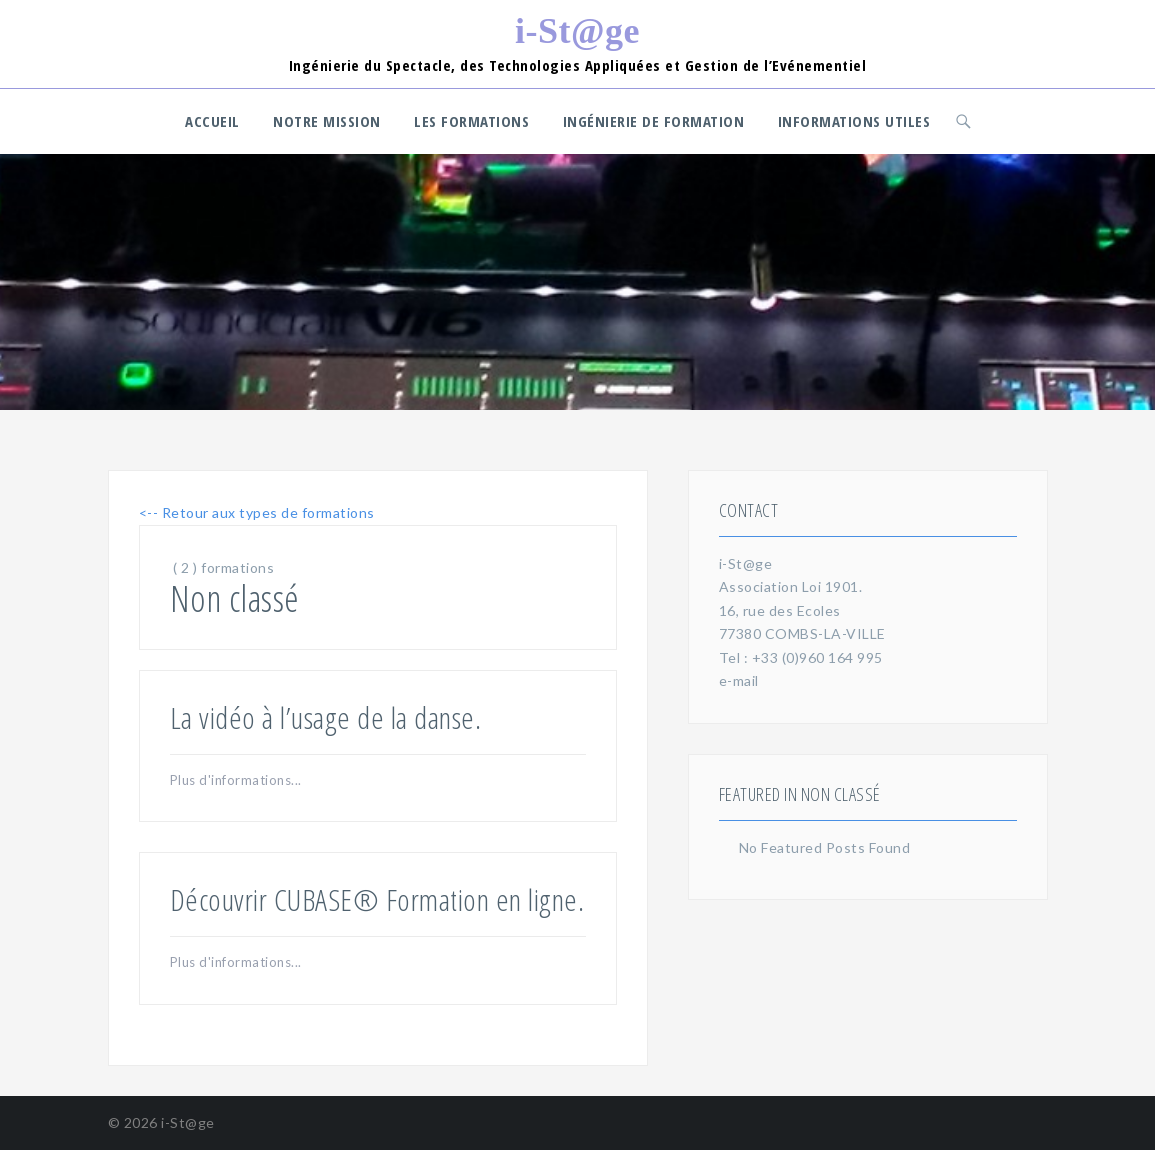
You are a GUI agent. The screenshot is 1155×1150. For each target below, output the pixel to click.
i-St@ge (577, 31)
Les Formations (471, 121)
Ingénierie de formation (654, 121)
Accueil (212, 121)
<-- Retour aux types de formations (257, 512)
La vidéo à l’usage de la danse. (326, 717)
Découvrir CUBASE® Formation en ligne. (377, 899)
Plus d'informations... (236, 780)
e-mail (739, 680)
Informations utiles (854, 121)
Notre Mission (327, 121)
